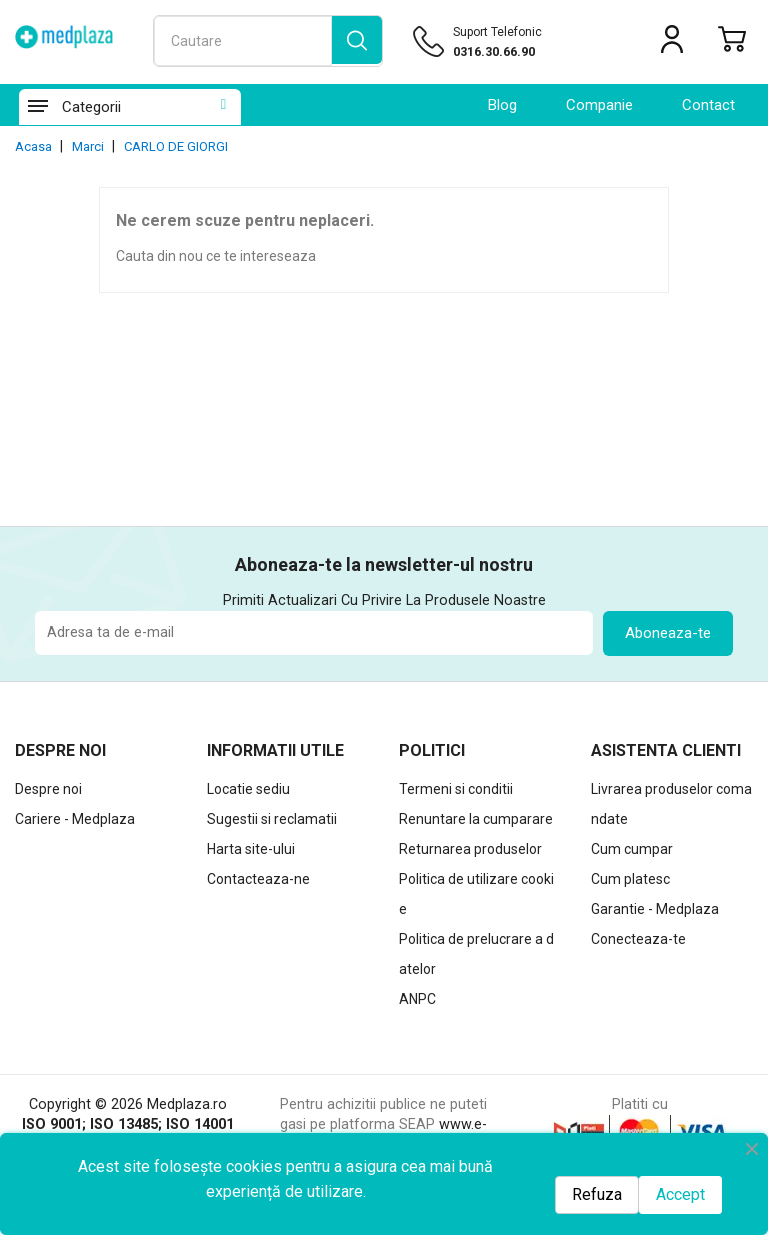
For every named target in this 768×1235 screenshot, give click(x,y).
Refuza (597, 1194)
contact (708, 105)
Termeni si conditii (456, 789)
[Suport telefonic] (504, 52)
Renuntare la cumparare (476, 819)
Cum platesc (630, 879)
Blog (502, 105)
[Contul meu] (672, 43)
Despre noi (48, 789)
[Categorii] (37, 107)
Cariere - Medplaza (75, 819)
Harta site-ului (251, 849)
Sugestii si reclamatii (272, 819)
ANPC (417, 999)
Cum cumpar (632, 849)
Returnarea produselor (470, 849)
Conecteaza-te (638, 939)
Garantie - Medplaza (655, 909)
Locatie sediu (248, 789)
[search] (357, 41)
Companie (599, 105)
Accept (680, 1194)
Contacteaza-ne (258, 879)
